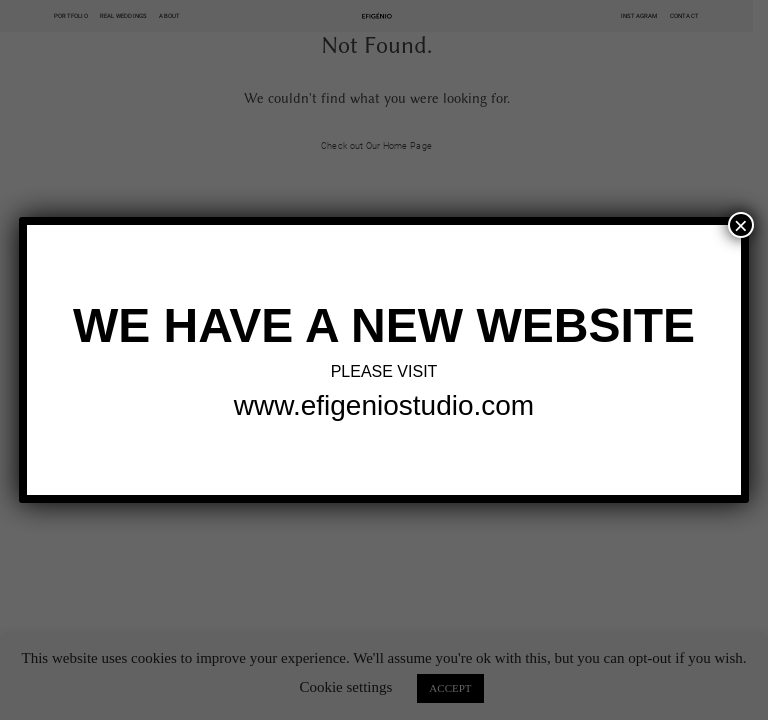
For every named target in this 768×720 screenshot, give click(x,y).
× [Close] (741, 225)
